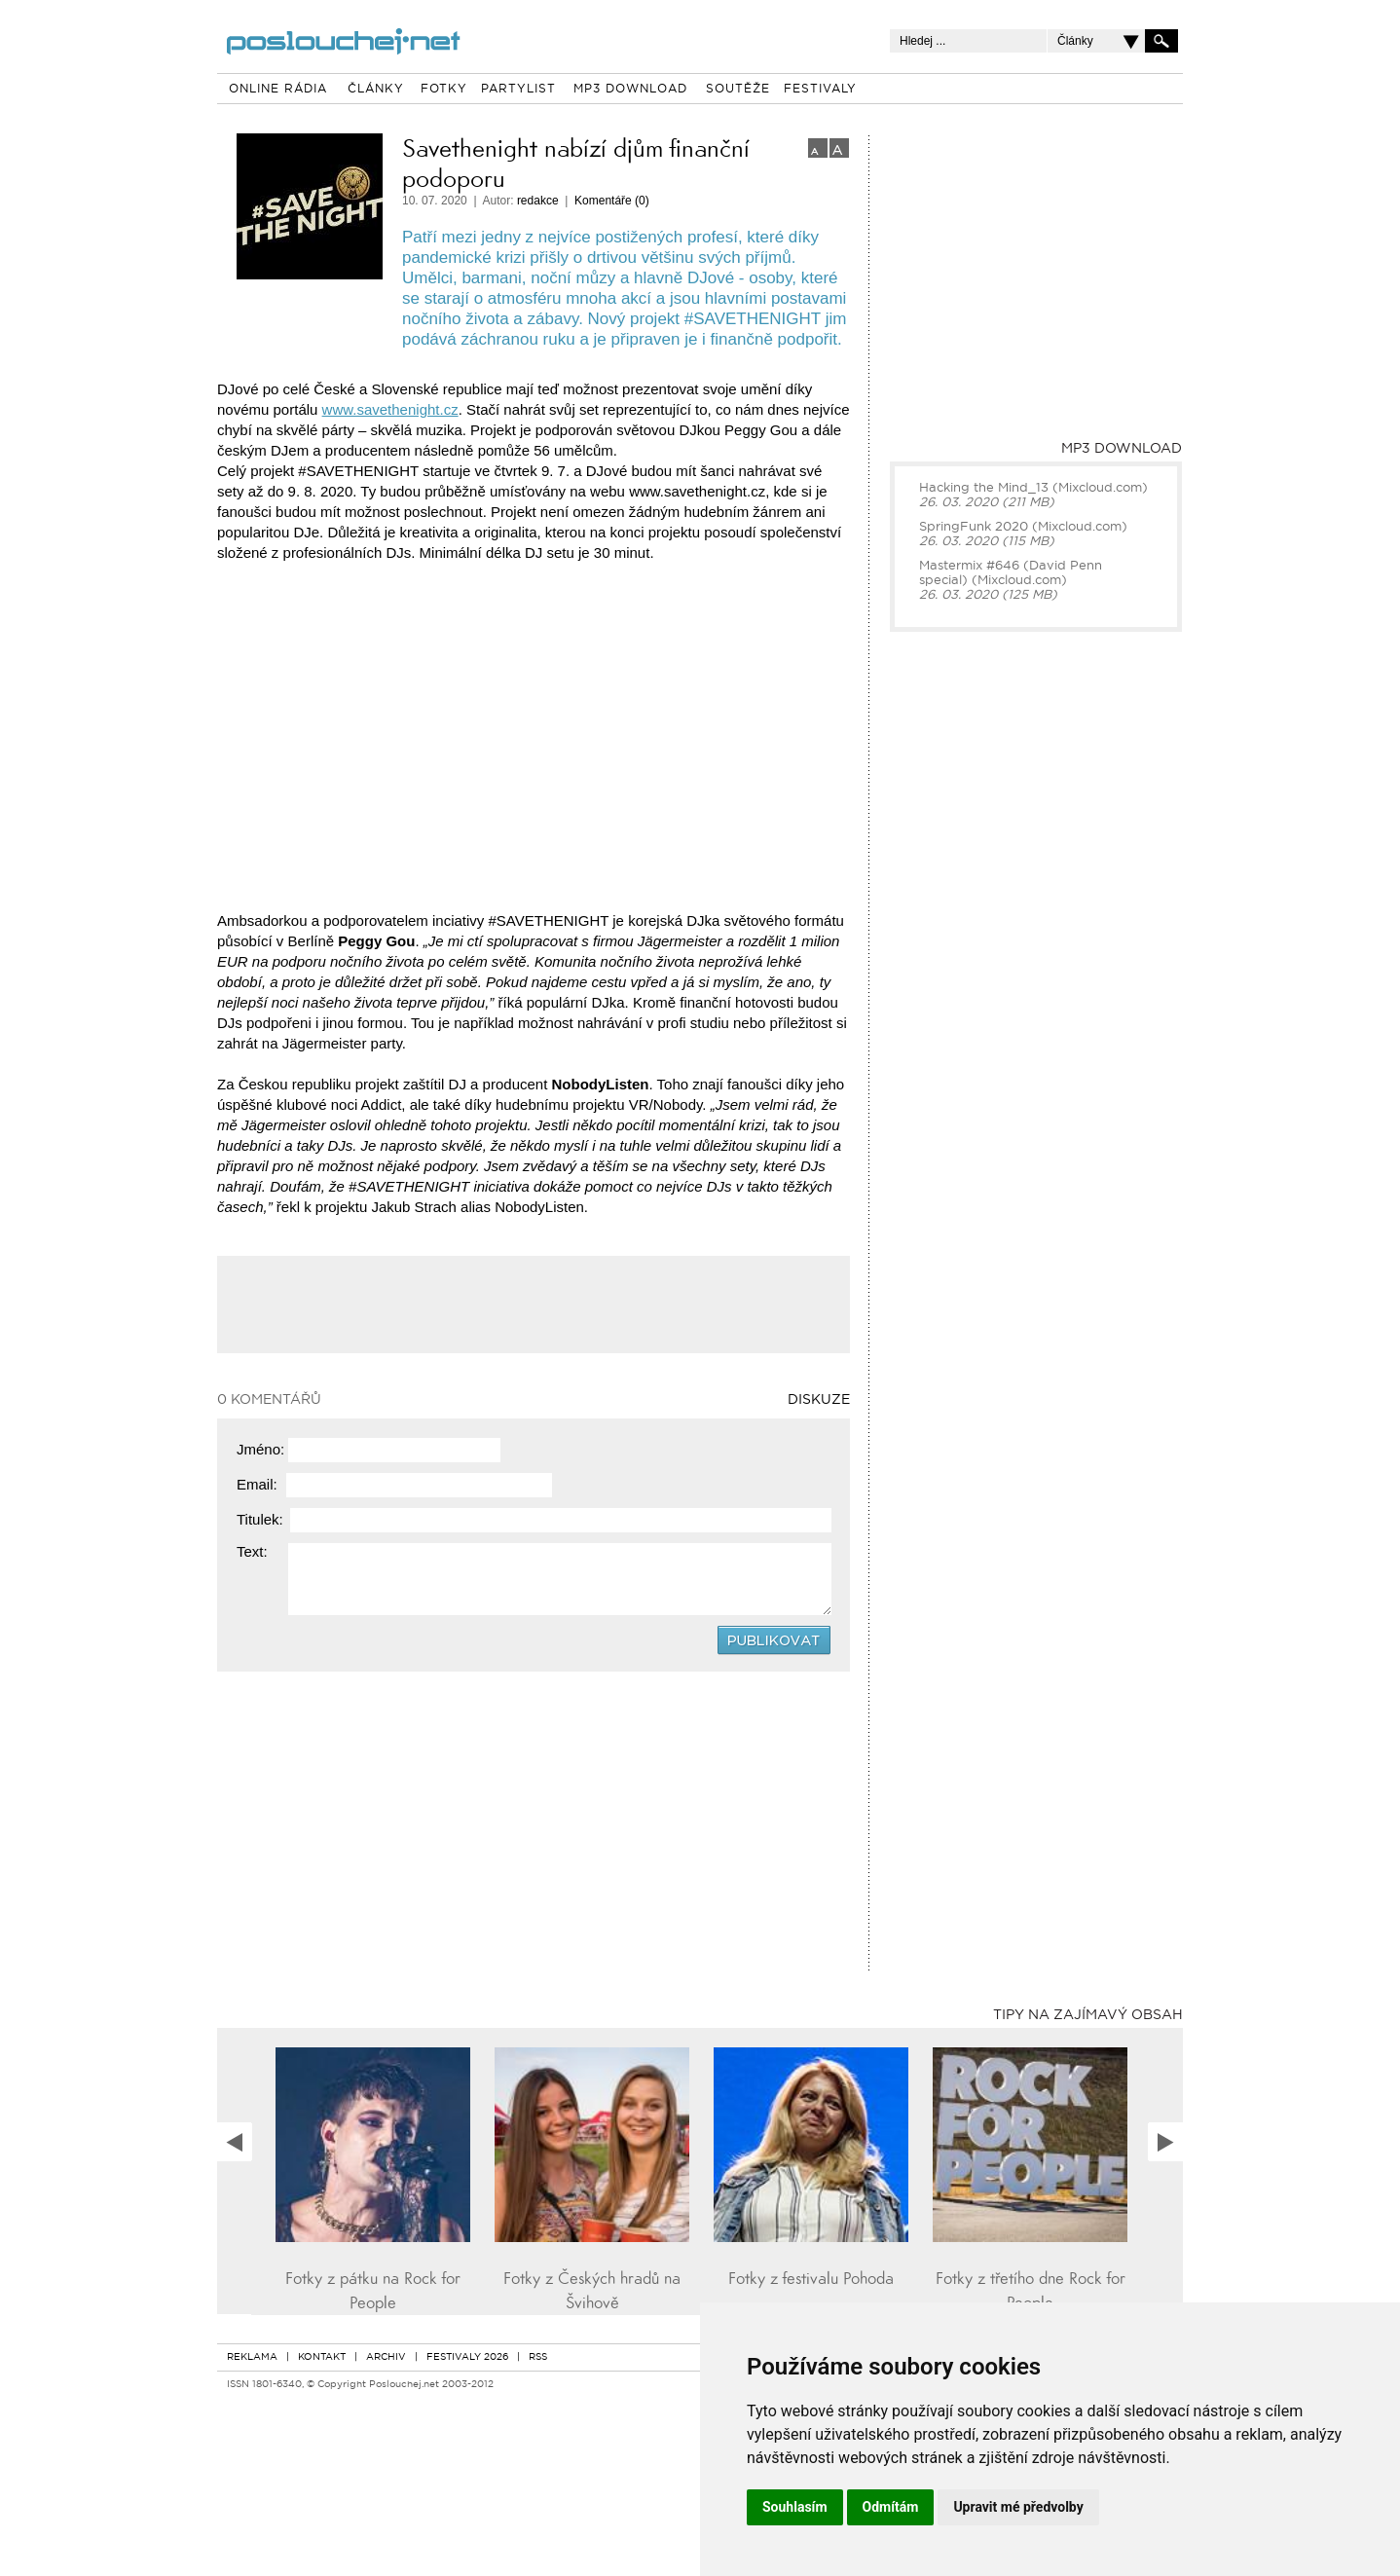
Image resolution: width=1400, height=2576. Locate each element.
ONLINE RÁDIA (278, 89)
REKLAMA (252, 2357)
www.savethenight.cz (390, 409)
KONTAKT (322, 2357)
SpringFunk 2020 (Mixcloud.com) (1023, 527)
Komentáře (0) (611, 200)
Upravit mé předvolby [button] (1018, 2507)
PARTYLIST (518, 89)
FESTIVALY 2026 (467, 2357)
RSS (538, 2357)
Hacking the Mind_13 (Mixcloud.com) (1033, 488)
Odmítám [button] (891, 2507)
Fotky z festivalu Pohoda (811, 2278)
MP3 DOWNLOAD (630, 89)
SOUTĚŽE (738, 89)
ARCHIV (386, 2357)
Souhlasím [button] (795, 2507)
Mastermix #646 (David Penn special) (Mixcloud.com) (1010, 573)
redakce (538, 200)
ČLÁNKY (376, 89)
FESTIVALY (820, 89)
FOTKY (444, 89)
